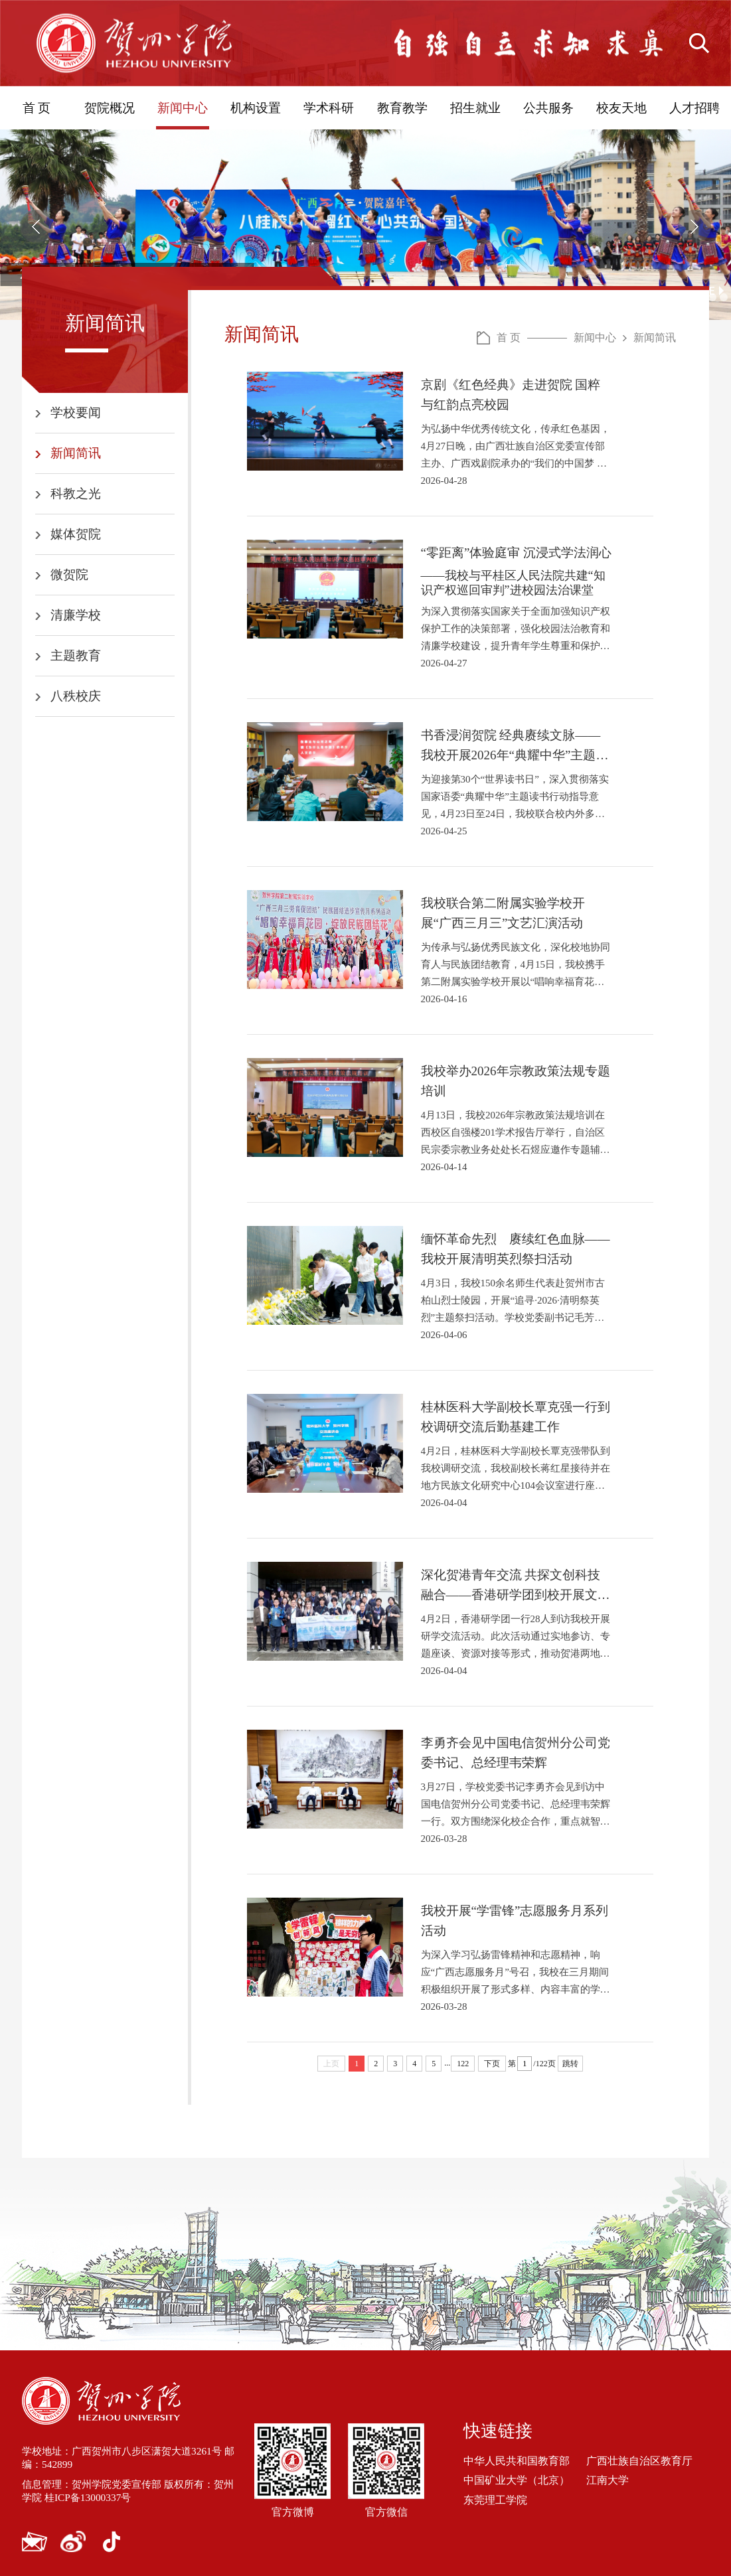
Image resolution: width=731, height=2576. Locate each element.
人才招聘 (694, 108)
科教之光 (75, 493)
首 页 (37, 108)
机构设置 (255, 108)
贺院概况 (109, 108)
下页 (492, 2063)
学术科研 (328, 108)
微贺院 (69, 574)
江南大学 (607, 2480)
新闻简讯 (75, 453)
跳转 (570, 2063)
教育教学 (402, 108)
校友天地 (621, 108)
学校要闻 (75, 412)
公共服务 (548, 108)
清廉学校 (75, 615)
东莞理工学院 (495, 2499)
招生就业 (475, 108)
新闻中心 (182, 108)
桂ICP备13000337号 (101, 2497)
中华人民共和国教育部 (516, 2460)
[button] (36, 226)
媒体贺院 (75, 534)
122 (463, 2063)
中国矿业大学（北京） (516, 2480)
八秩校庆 (75, 696)
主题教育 (75, 655)
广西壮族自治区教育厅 (639, 2460)
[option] (365, 224)
